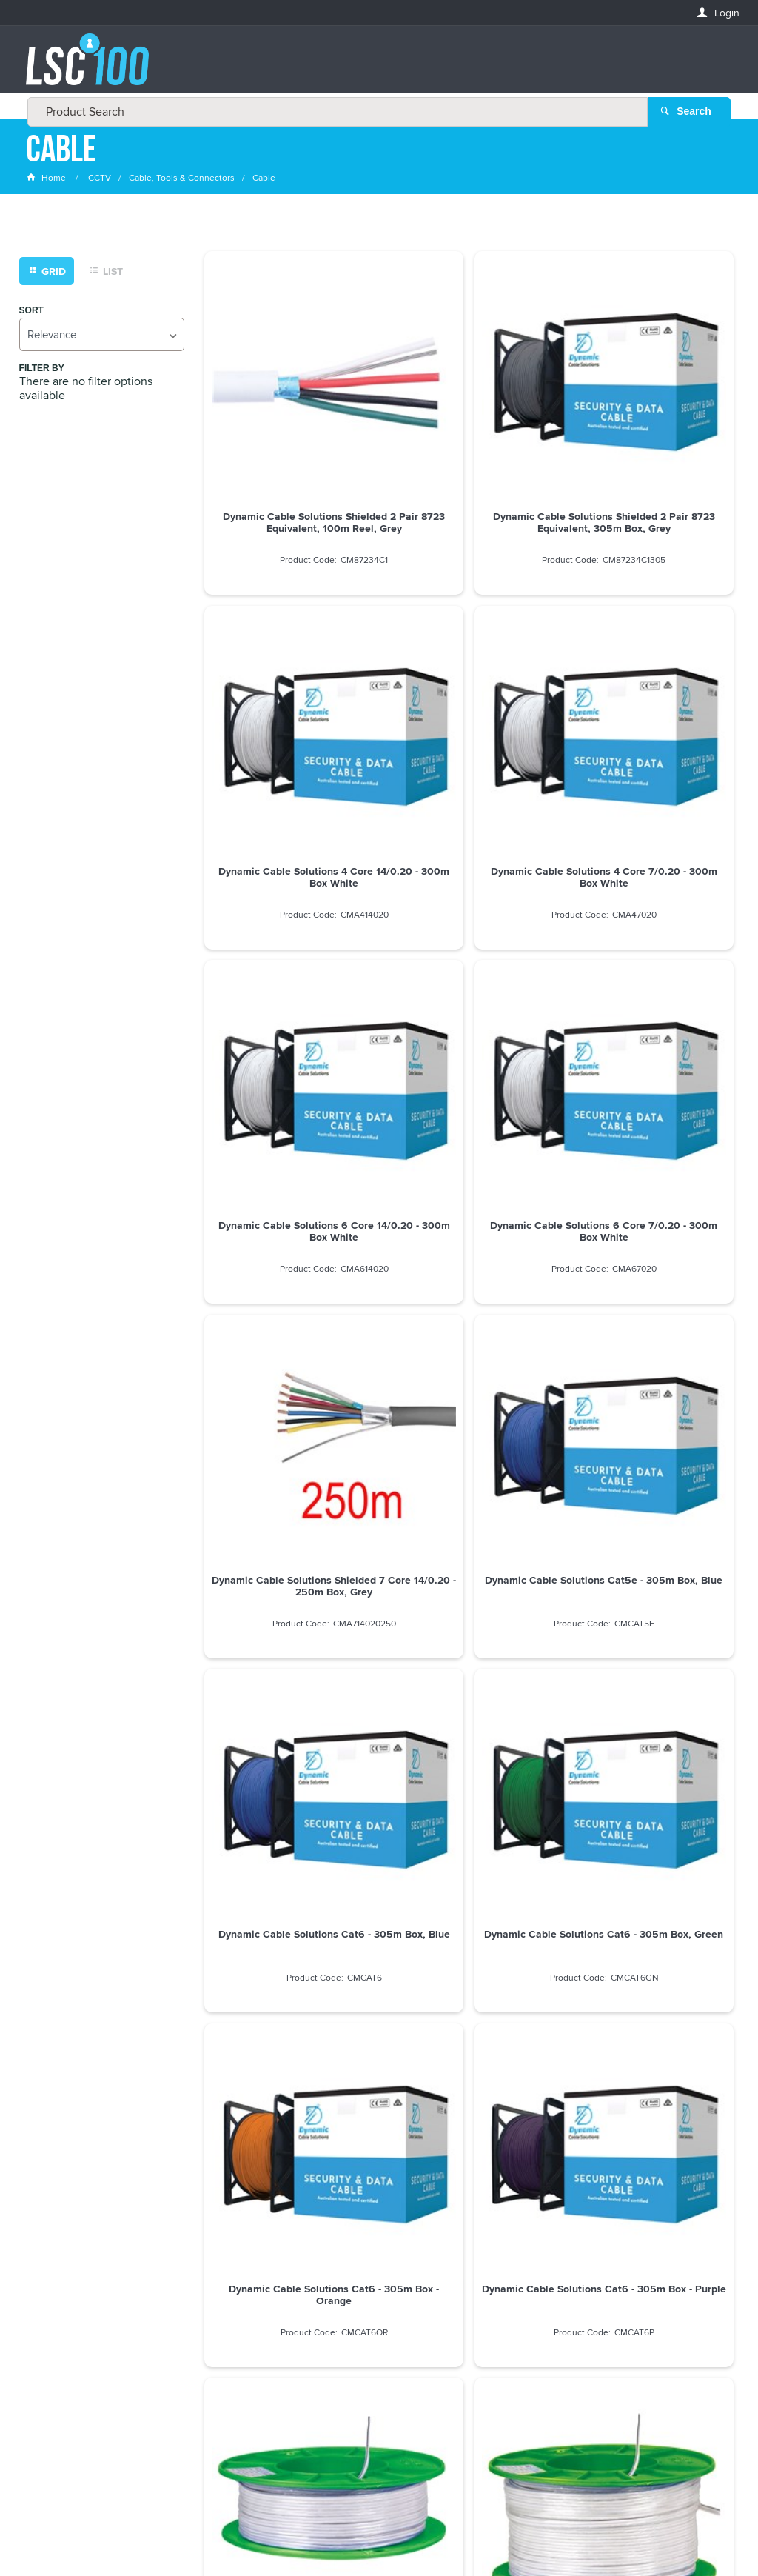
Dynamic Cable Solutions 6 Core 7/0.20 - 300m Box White (649, 700)
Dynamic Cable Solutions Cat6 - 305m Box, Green (288, 1229)
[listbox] (101, 337)
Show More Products (475, 1853)
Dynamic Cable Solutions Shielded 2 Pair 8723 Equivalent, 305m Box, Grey (469, 441)
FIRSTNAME (52, 2281)
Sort (31, 313)
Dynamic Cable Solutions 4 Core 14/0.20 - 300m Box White (649, 435)
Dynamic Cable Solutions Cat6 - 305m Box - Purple (649, 1229)
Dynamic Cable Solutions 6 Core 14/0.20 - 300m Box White (469, 700)
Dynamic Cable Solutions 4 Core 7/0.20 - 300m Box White (288, 700)
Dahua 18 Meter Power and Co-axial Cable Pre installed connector (289, 1763)
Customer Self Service (373, 2523)
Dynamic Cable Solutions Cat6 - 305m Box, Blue (649, 964)
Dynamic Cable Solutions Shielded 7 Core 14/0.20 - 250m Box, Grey (288, 970)
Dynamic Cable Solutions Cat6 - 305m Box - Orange (469, 1229)
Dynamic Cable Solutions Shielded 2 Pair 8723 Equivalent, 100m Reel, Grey (289, 441)
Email (40, 2228)
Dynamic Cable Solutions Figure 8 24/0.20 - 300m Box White (469, 1493)
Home (47, 181)
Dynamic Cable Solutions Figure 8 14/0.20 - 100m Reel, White (289, 1493)
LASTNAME (51, 2335)
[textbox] (375, 67)
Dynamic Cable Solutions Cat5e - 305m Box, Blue (469, 964)
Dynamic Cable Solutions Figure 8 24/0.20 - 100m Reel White (648, 1493)
